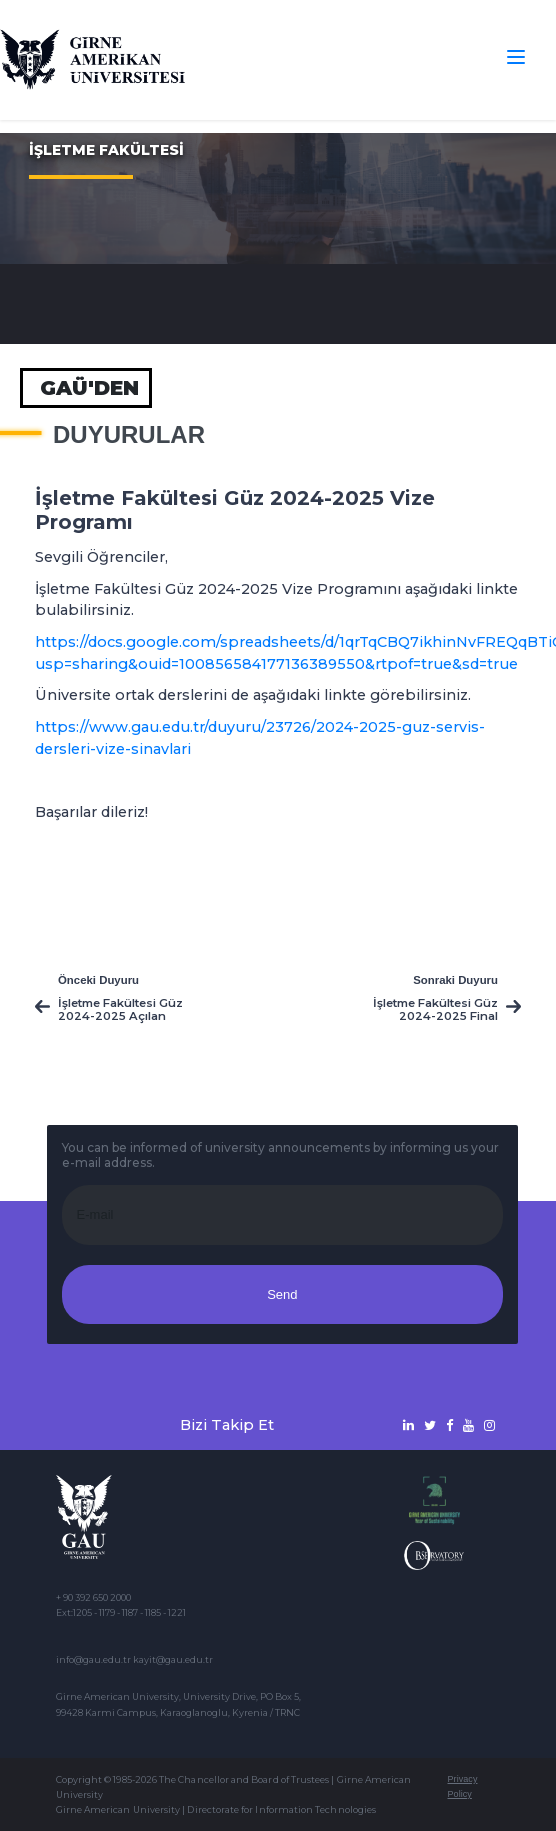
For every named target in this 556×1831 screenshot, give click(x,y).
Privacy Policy (463, 1786)
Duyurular (129, 435)
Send (282, 1294)
